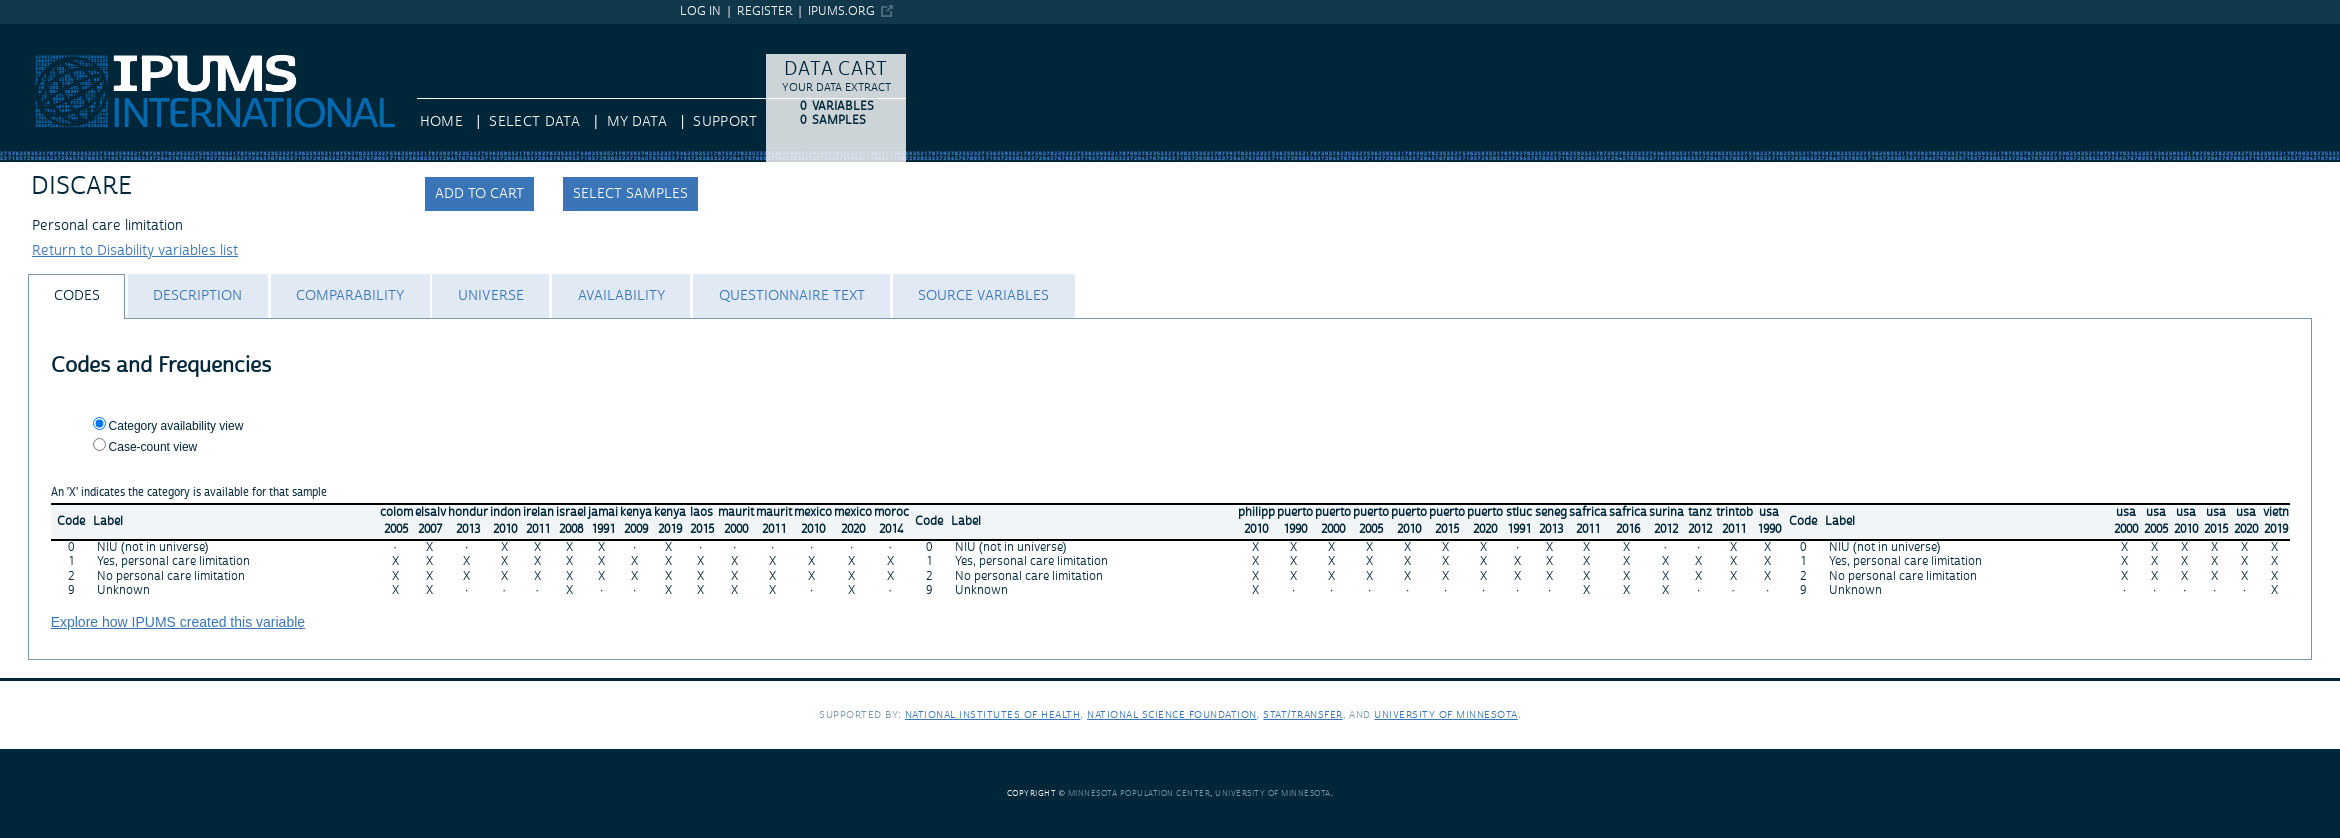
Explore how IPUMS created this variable (178, 622)
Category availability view (176, 426)
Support (724, 122)
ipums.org (841, 11)
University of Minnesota (1446, 714)
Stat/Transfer (1302, 714)
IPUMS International (64, 33)
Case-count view (153, 447)
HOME (441, 122)
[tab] (76, 296)
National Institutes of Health (993, 714)
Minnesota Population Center (1139, 793)
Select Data (534, 122)
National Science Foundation (1172, 714)
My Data (637, 122)
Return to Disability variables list (135, 251)
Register (765, 11)
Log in (700, 11)
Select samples (630, 194)
